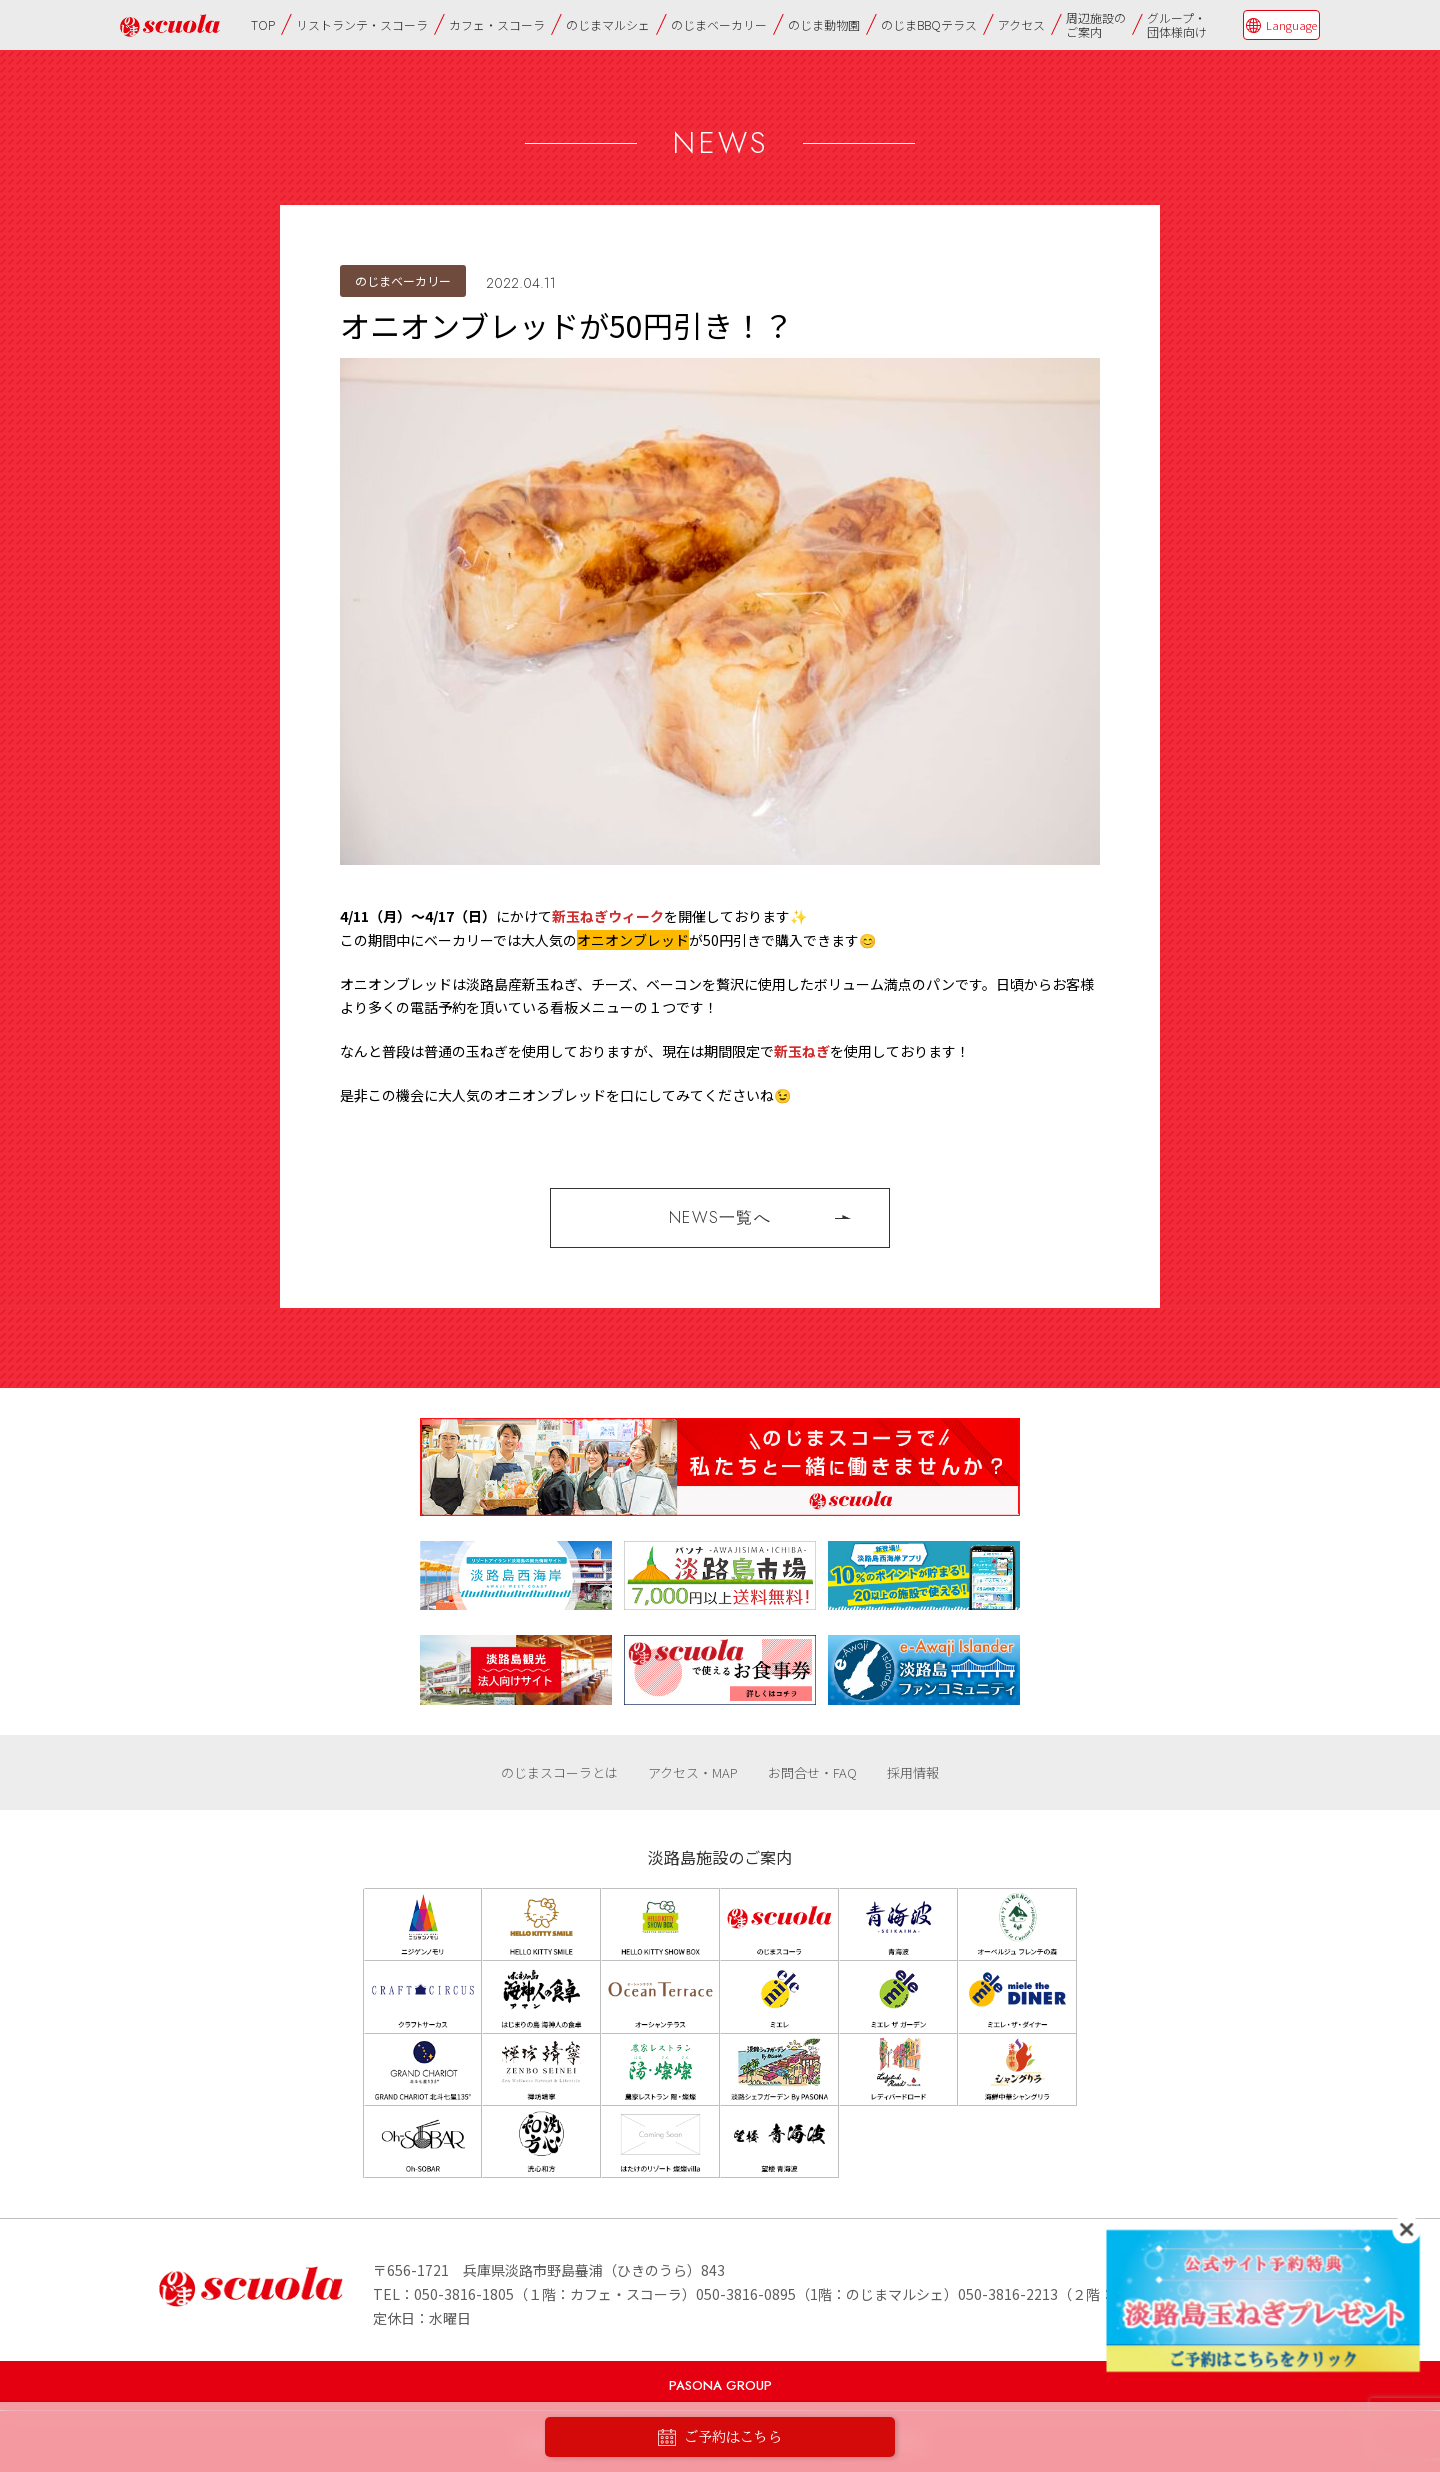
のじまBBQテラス (929, 24)
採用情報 (913, 1772)
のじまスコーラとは (559, 1772)
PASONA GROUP (720, 2385)
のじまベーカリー (719, 24)
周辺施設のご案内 (1096, 24)
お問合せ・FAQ (812, 1772)
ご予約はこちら (720, 2437)
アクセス (1021, 24)
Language (1291, 25)
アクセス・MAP (693, 1772)
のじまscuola (170, 25)
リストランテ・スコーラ (362, 24)
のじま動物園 (824, 24)
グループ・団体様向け (1177, 24)
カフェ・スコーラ (497, 24)
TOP (263, 24)
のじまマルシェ (608, 24)
